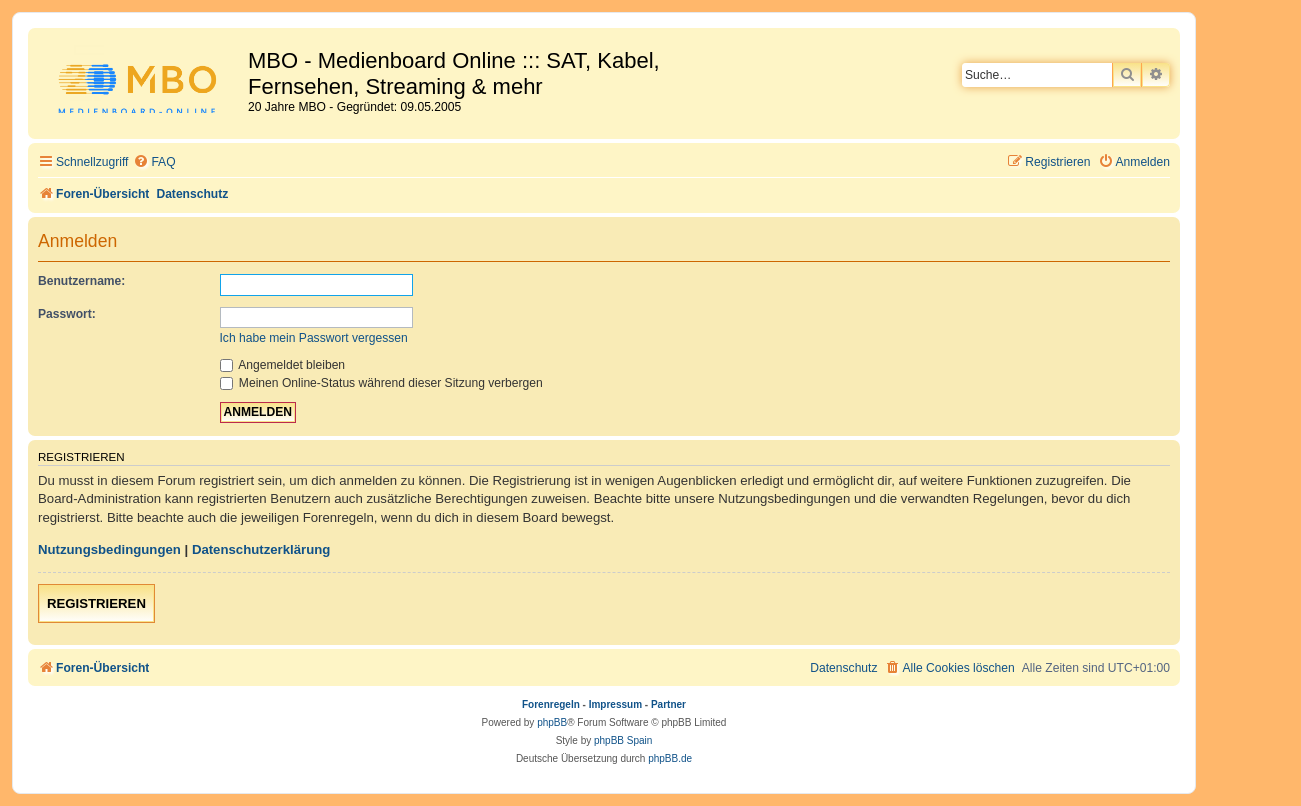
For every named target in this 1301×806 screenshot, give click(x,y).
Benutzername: (81, 281)
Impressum (615, 704)
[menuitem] (154, 162)
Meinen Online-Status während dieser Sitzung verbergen (381, 383)
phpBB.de (670, 758)
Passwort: (67, 314)
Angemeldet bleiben (283, 365)
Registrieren (96, 603)
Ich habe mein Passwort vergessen (314, 338)
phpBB (552, 722)
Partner (668, 704)
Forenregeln (551, 704)
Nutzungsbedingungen (109, 549)
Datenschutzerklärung (261, 549)
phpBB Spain (623, 740)
